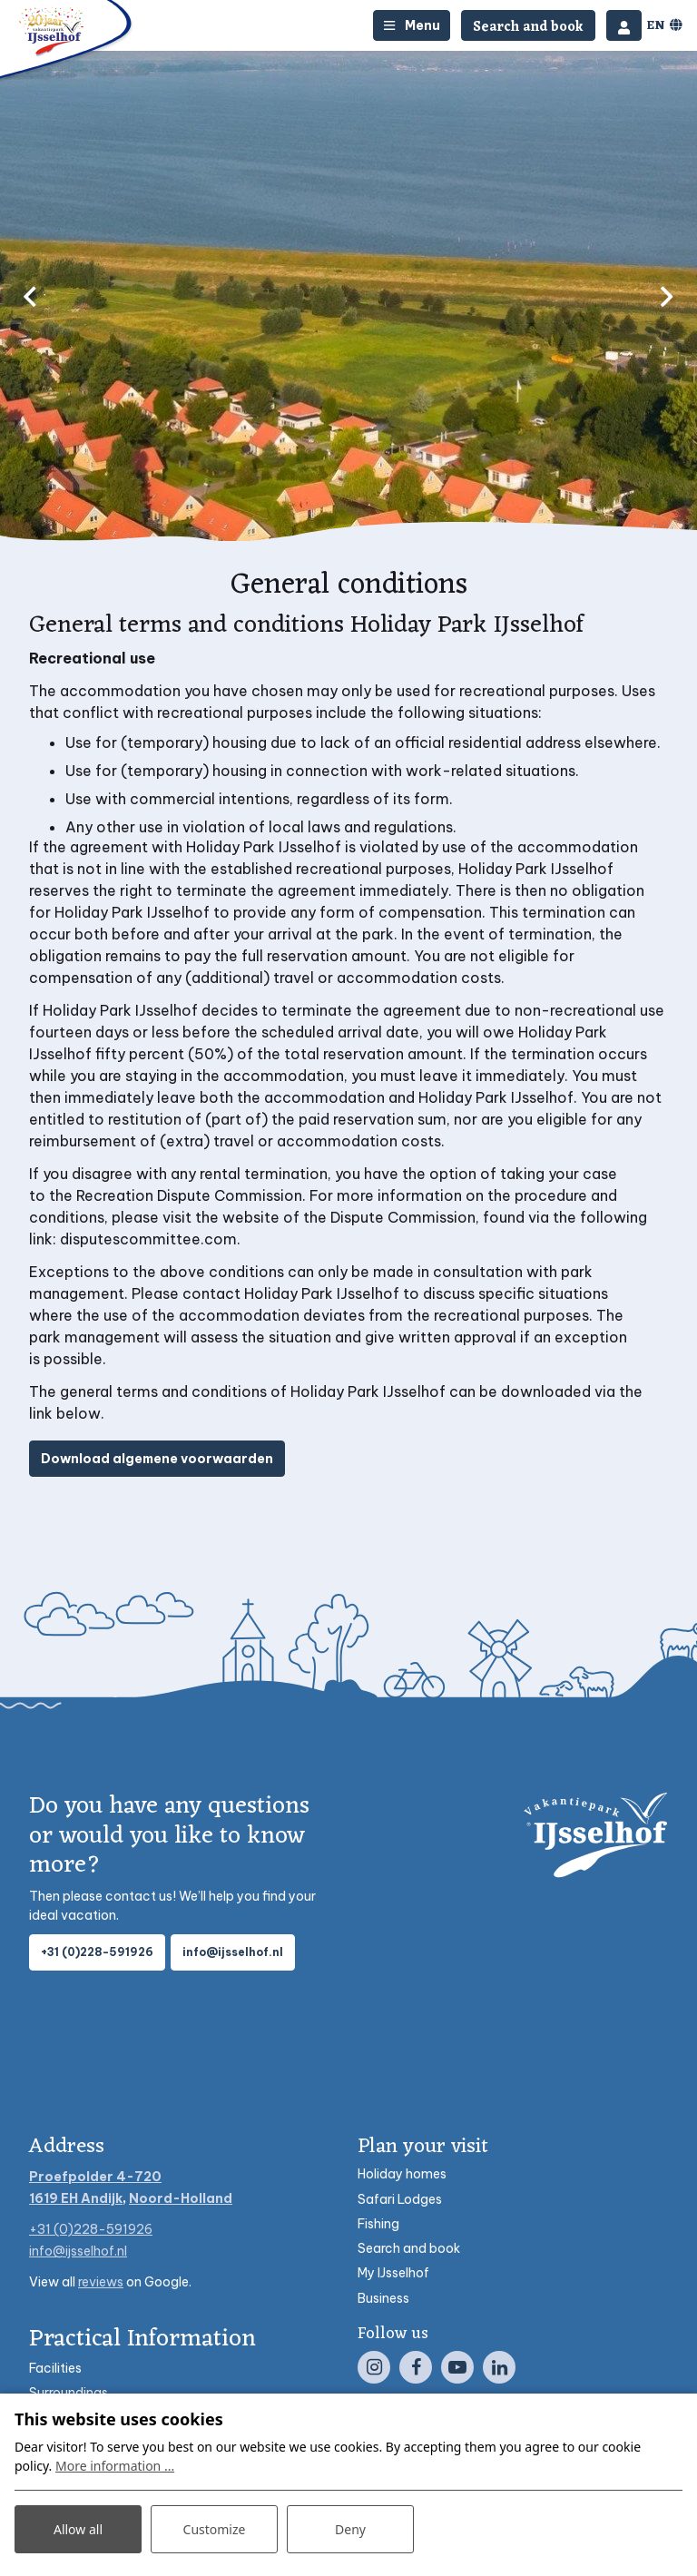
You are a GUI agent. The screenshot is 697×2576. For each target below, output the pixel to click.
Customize (214, 2529)
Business (383, 2298)
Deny (350, 2529)
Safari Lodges (400, 2199)
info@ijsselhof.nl (232, 1952)
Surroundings (68, 2392)
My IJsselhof (393, 2273)
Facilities (55, 2368)
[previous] (30, 296)
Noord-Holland (180, 2198)
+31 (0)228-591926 (97, 1952)
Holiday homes (402, 2174)
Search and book (409, 2248)
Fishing (378, 2224)
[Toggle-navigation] (411, 25)
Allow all (78, 2529)
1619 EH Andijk (76, 2198)
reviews (100, 2282)
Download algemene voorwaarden (157, 1458)
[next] (667, 296)
